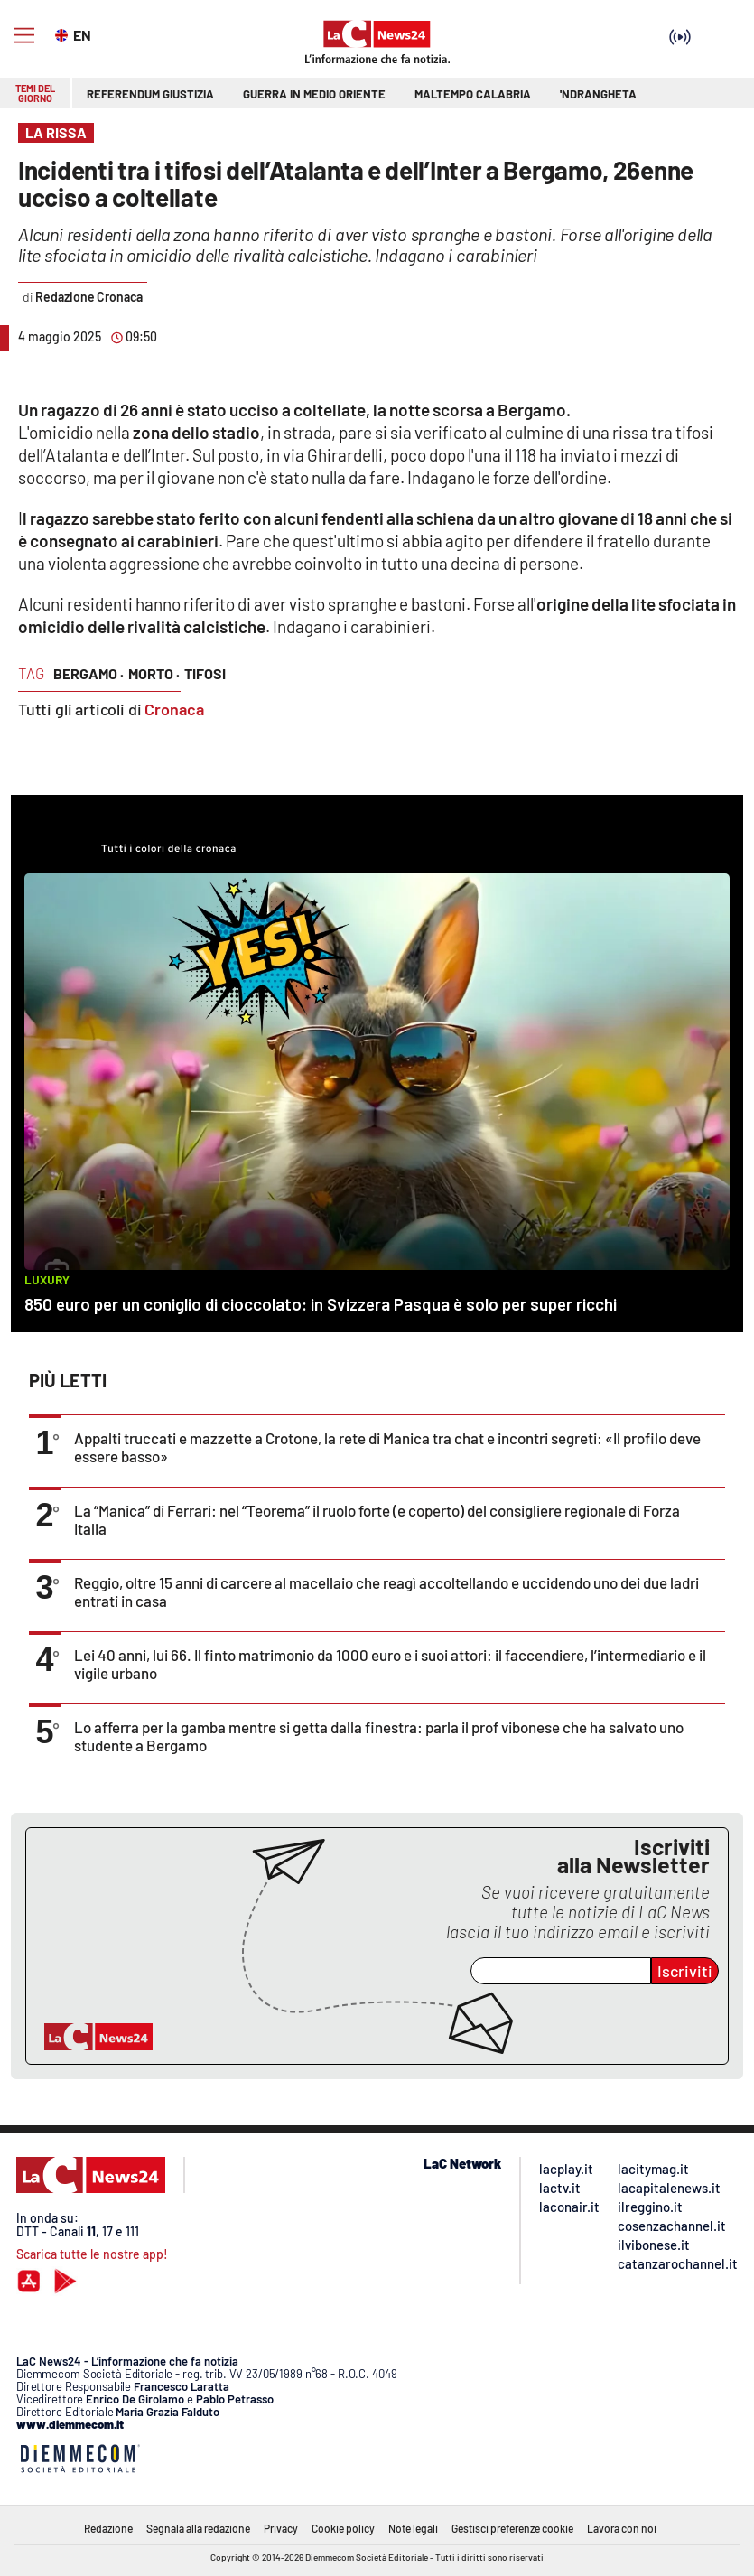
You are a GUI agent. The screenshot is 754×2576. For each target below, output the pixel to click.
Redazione (108, 2528)
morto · (154, 673)
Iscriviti (684, 1971)
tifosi (205, 673)
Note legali (413, 2528)
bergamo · (88, 673)
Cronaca (174, 709)
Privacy (281, 2528)
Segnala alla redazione (198, 2528)
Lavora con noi (621, 2528)
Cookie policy (343, 2528)
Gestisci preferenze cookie (512, 2528)
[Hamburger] (24, 35)
